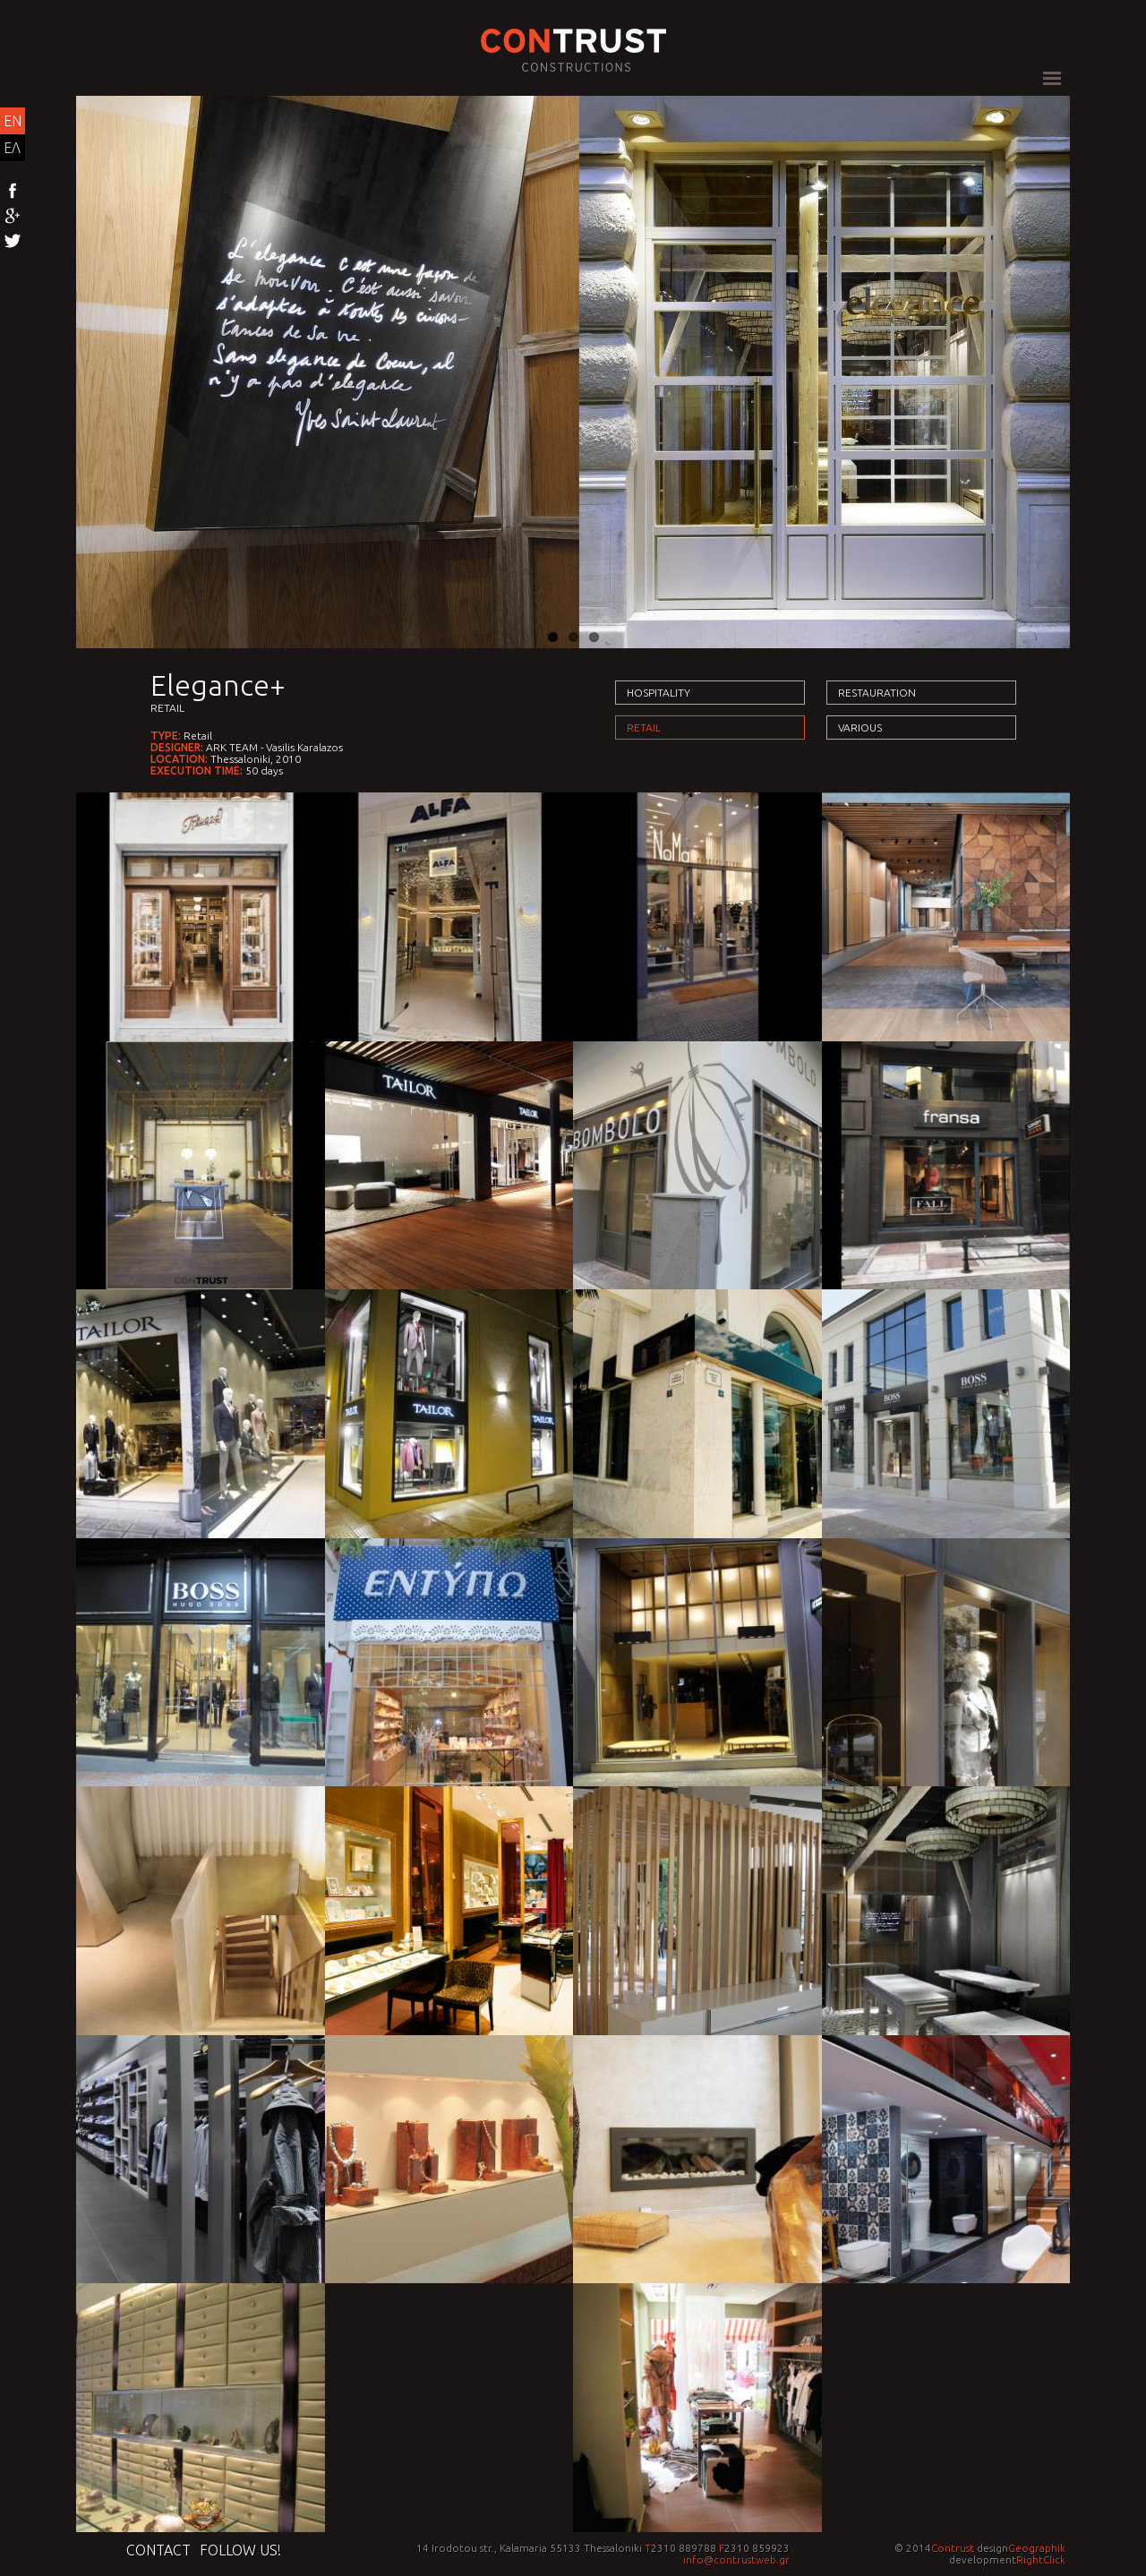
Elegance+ (218, 685)
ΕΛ (12, 148)
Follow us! (240, 2550)
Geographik (1036, 2548)
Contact (158, 2550)
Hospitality (658, 692)
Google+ (12, 216)
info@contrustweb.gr (736, 2559)
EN (12, 121)
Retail (167, 708)
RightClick (1040, 2559)
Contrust (952, 2548)
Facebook (12, 191)
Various (860, 727)
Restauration (877, 692)
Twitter (12, 241)
